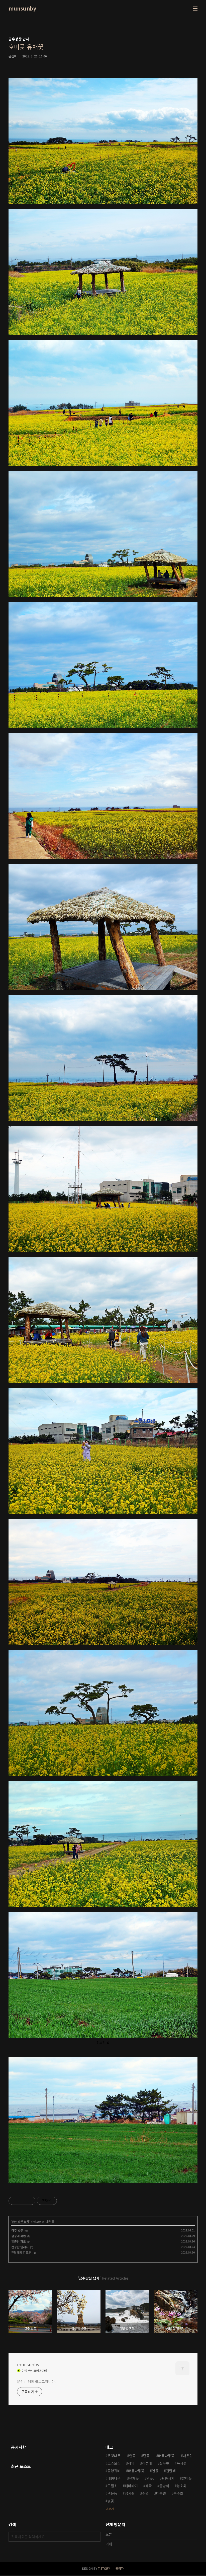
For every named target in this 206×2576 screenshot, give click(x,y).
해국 (148, 2485)
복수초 (178, 2493)
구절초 (112, 2485)
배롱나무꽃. (166, 2455)
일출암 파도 (18, 2241)
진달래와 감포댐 (21, 2252)
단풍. (147, 2455)
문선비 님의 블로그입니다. (36, 2381)
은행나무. (115, 2455)
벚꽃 (111, 2500)
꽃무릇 (164, 2463)
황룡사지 (167, 2478)
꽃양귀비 (114, 2470)
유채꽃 (134, 2478)
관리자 (120, 2568)
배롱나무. (115, 2478)
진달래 (171, 2470)
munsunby (22, 8)
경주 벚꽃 (17, 2230)
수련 (145, 2493)
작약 (131, 2463)
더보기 (110, 2509)
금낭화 (164, 2485)
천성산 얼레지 (20, 2247)
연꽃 (132, 2455)
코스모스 (114, 2463)
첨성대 (147, 2463)
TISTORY (104, 2568)
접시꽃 (130, 2493)
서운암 (188, 2455)
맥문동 (112, 2493)
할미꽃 (187, 2478)
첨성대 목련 (18, 2236)
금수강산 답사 (20, 2221)
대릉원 (161, 2493)
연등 (155, 2470)
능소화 (181, 2485)
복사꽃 (181, 2463)
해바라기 (131, 2485)
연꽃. (150, 2478)
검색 (95, 2536)
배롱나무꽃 (136, 2470)
